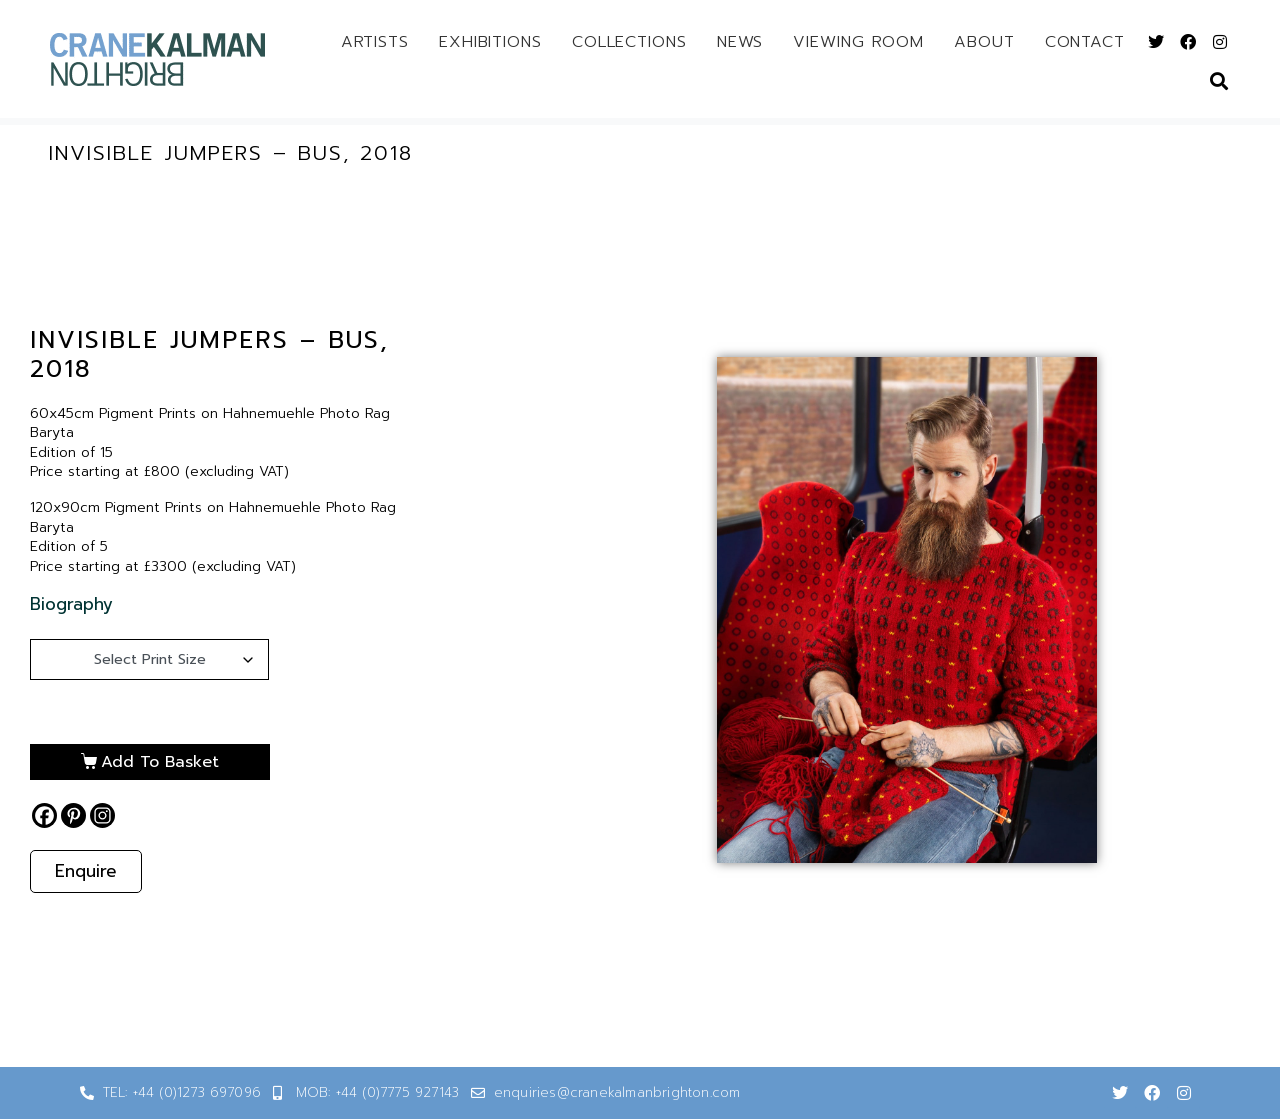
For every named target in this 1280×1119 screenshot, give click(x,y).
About (984, 42)
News (740, 42)
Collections (629, 42)
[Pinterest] (73, 815)
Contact (1085, 42)
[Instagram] (102, 815)
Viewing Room (858, 42)
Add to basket (160, 762)
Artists (375, 42)
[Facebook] (44, 815)
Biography (71, 604)
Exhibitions (490, 42)
